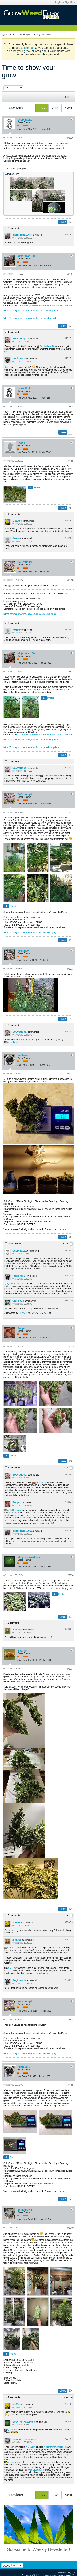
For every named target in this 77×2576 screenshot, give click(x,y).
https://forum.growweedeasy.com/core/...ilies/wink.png (29, 614)
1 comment (13, 228)
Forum (11, 34)
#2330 (70, 580)
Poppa (21, 1328)
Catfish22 (18, 1300)
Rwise (21, 442)
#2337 (70, 1669)
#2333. (69, 1031)
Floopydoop (15, 2462)
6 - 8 (66, 2397)
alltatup (17, 1629)
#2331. (69, 767)
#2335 (70, 1346)
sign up (29, 47)
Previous (16, 108)
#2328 (70, 406)
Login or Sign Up (65, 2)
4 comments (14, 1467)
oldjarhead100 (21, 234)
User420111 (24, 119)
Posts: (43, 129)
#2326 (70, 138)
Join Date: (22, 129)
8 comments (14, 2397)
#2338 (70, 2019)
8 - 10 (66, 1244)
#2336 (70, 1575)
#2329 (70, 461)
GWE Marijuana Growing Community (34, 34)
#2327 (70, 274)
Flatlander (23, 950)
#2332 (70, 812)
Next (68, 108)
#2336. (69, 1629)
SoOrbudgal (19, 338)
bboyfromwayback (28, 1557)
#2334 (70, 1073)
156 (42, 108)
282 (55, 108)
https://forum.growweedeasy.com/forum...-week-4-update (31, 318)
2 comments (14, 332)
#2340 (70, 2228)
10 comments (14, 1243)
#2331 (70, 671)
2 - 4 (66, 1468)
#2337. (69, 1922)
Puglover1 (18, 358)
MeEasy (17, 520)
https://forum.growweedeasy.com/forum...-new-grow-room (44, 305)
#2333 (70, 969)
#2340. (69, 2404)
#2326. (69, 234)
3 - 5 (66, 1915)
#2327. (69, 338)
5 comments (14, 1915)
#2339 (70, 2085)
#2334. (69, 1250)
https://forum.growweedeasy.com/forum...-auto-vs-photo (30, 310)
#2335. (69, 1474)
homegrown (24, 2209)
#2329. (69, 520)
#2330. (69, 629)
